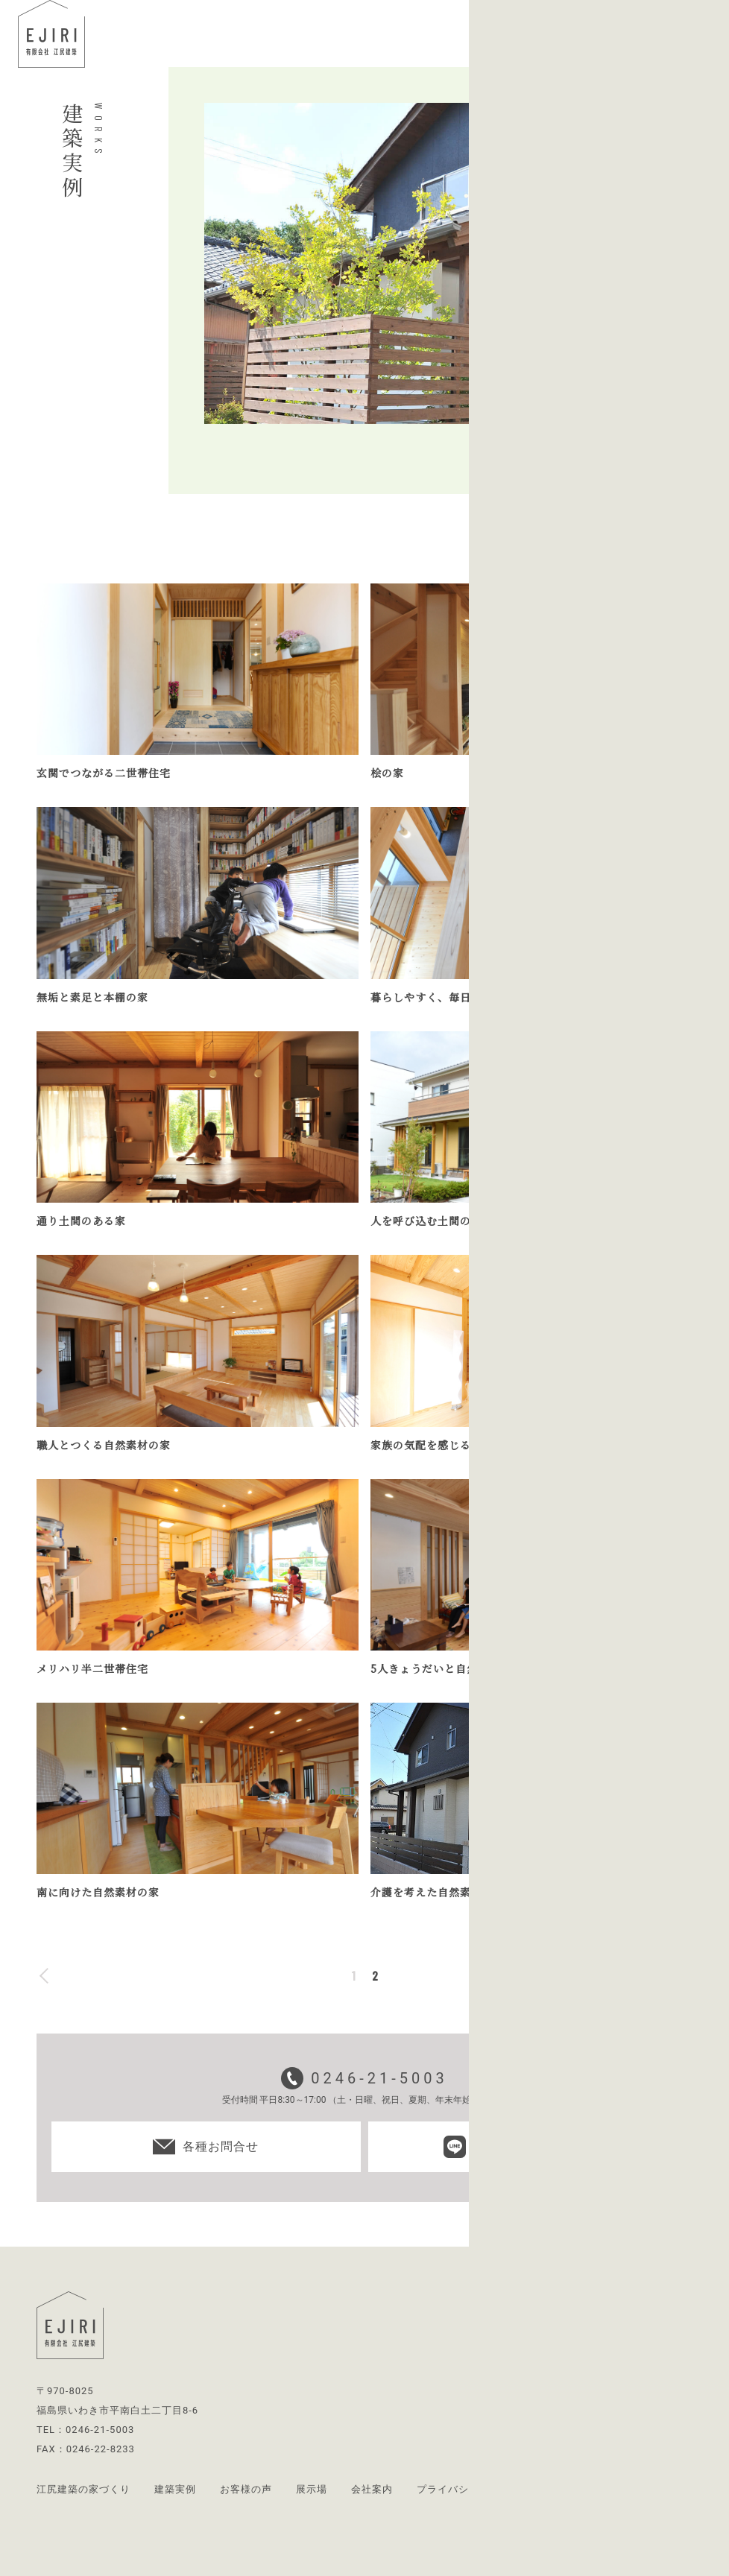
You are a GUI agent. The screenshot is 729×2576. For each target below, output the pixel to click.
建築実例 (175, 2489)
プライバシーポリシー (469, 2489)
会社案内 (372, 2489)
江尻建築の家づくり (83, 2489)
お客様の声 (246, 2489)
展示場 (311, 2489)
